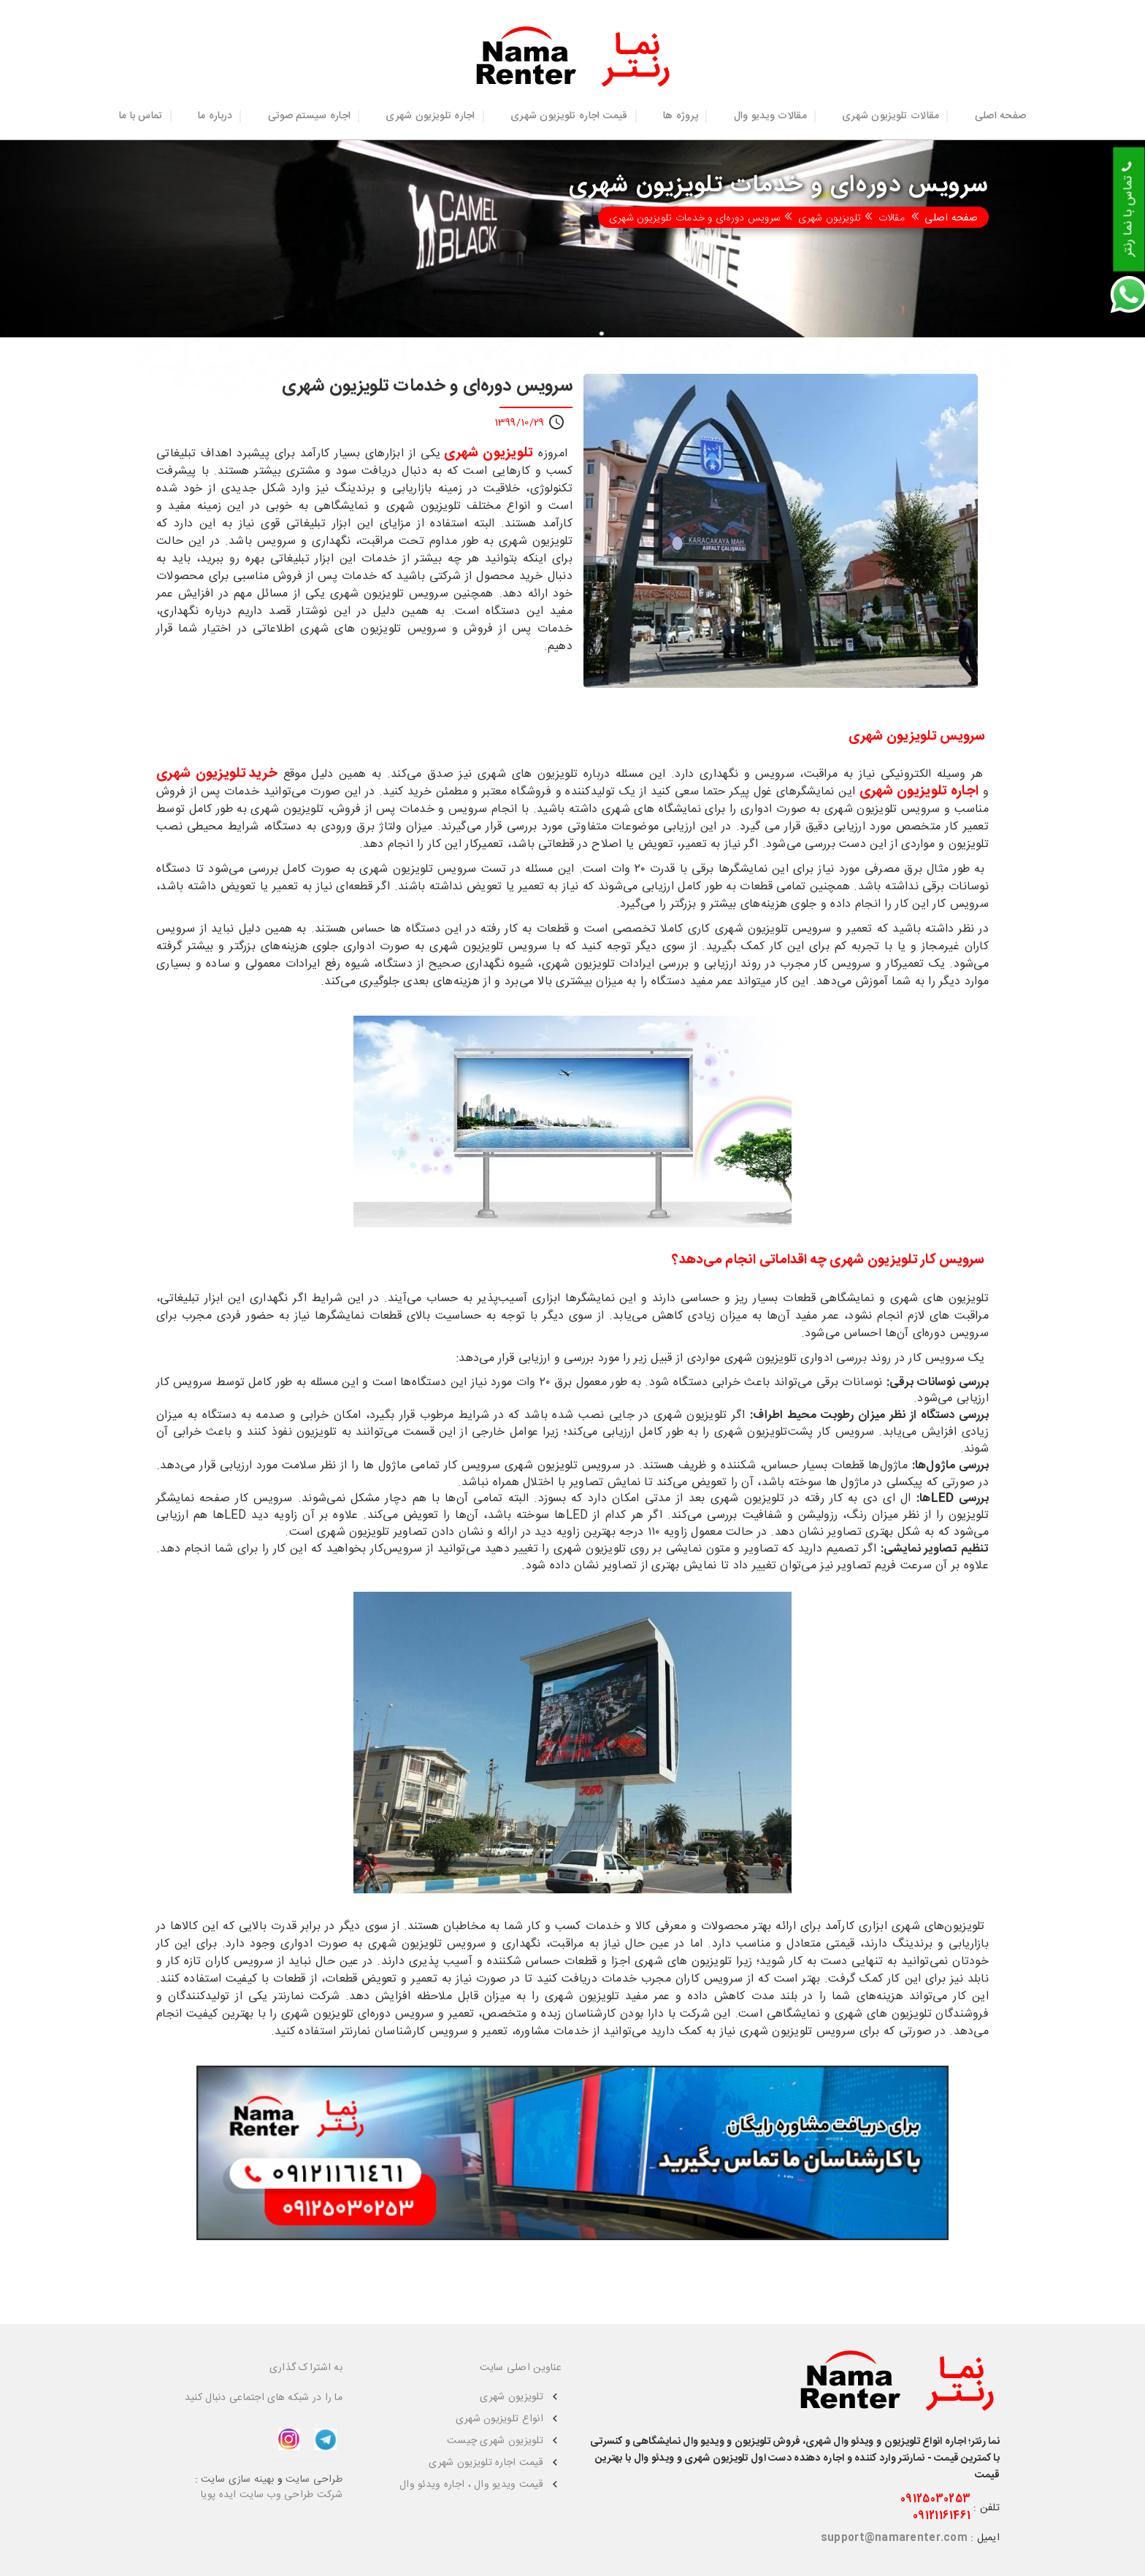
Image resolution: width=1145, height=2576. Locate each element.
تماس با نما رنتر (1128, 209)
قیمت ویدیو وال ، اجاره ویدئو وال (471, 2484)
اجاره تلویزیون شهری (430, 116)
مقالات (891, 218)
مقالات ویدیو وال (770, 116)
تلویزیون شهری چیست (495, 2441)
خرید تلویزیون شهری (216, 774)
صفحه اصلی (1001, 116)
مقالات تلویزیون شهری (890, 116)
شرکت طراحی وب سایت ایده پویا (271, 2495)
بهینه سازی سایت (237, 2479)
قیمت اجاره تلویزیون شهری (569, 116)
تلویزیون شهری (830, 218)
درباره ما (215, 116)
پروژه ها (680, 116)
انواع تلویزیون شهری (499, 2419)
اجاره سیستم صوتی (309, 116)
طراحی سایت (314, 2479)
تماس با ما (141, 116)
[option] (780, 531)
